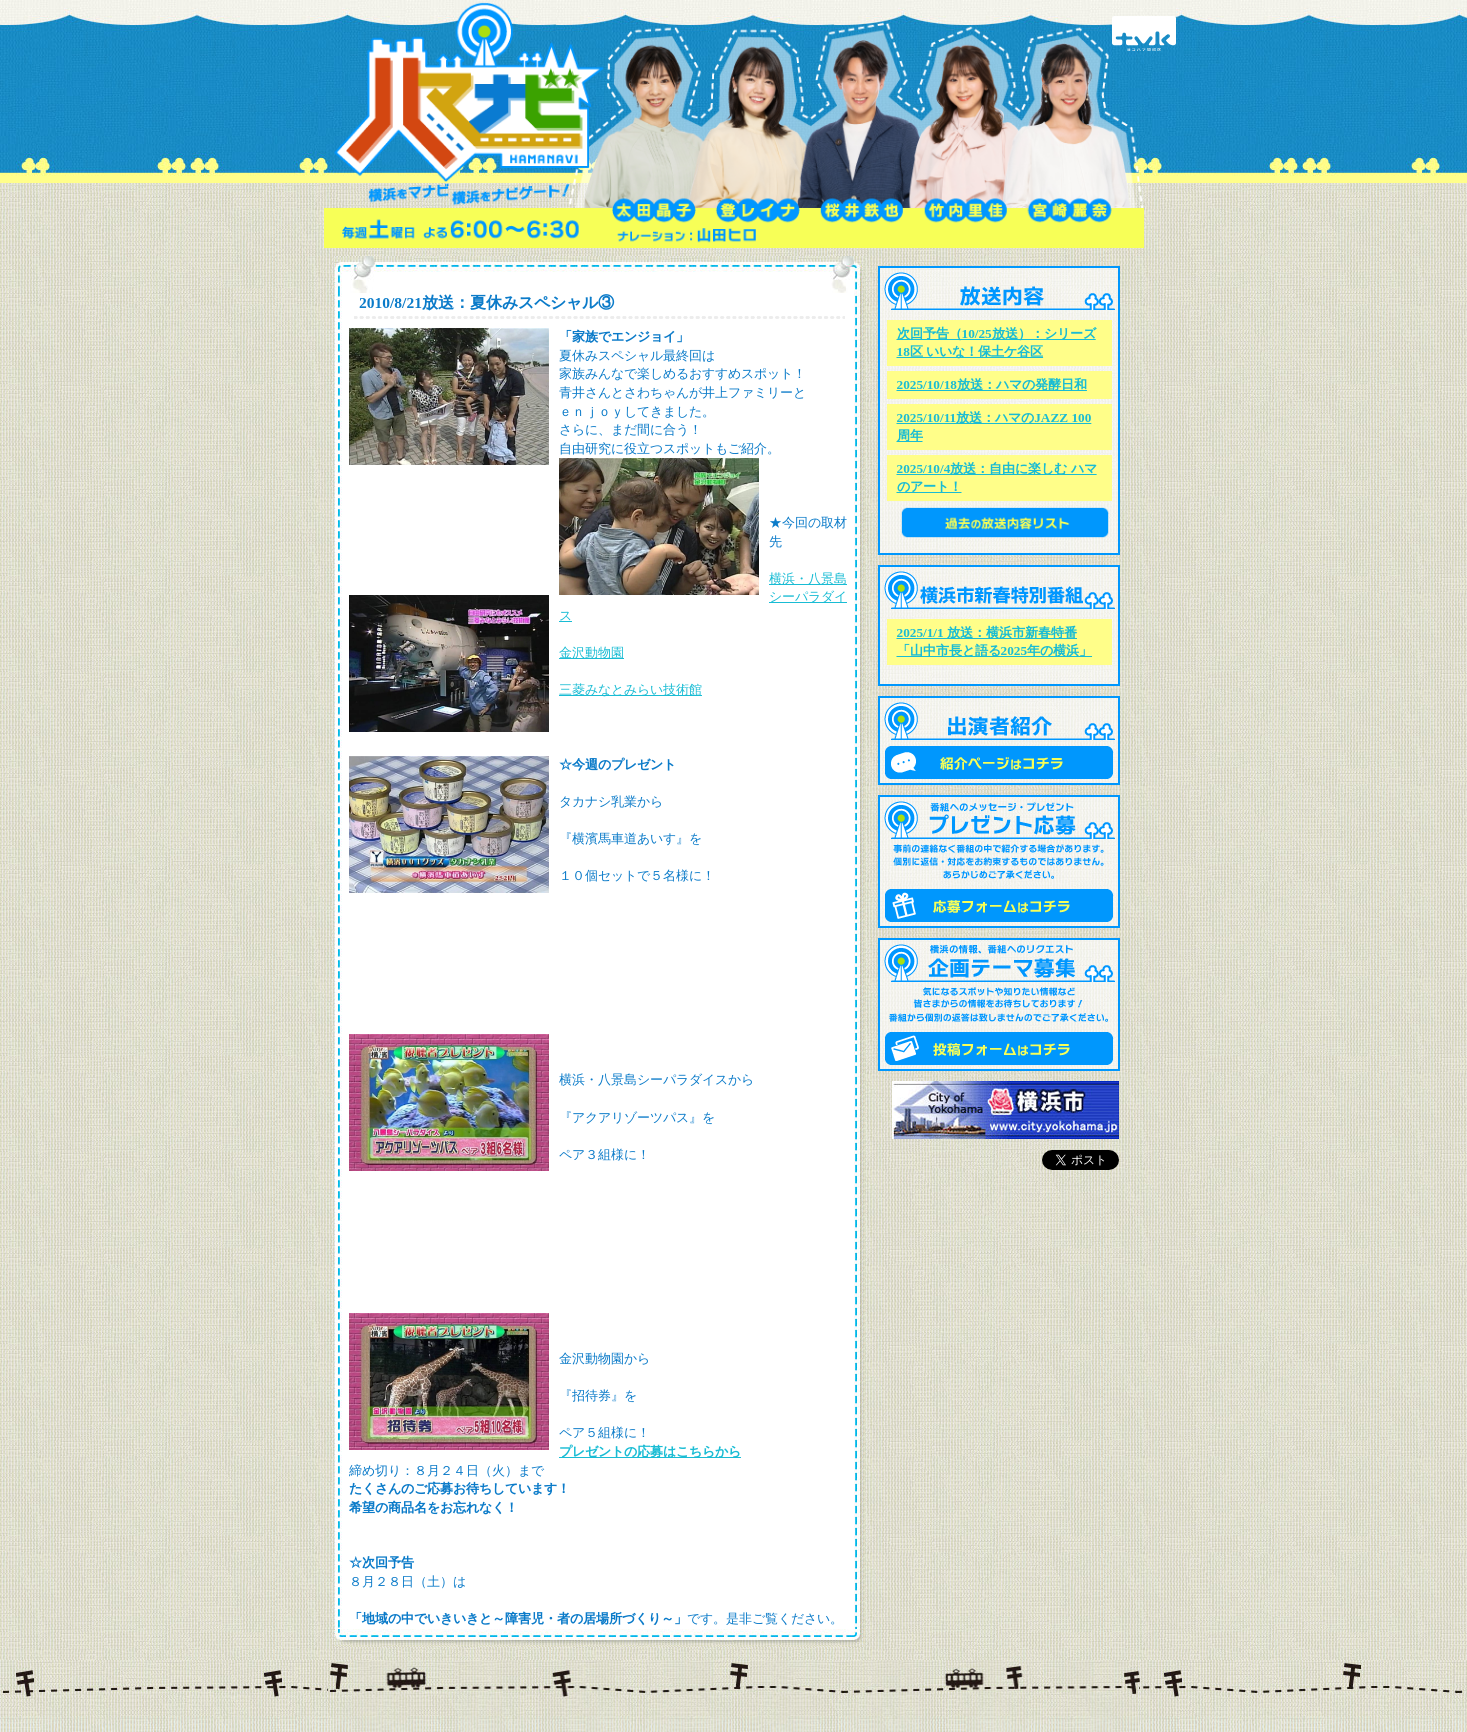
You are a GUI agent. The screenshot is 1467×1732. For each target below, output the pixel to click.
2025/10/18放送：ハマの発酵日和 (992, 384)
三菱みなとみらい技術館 (630, 689)
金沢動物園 (591, 652)
